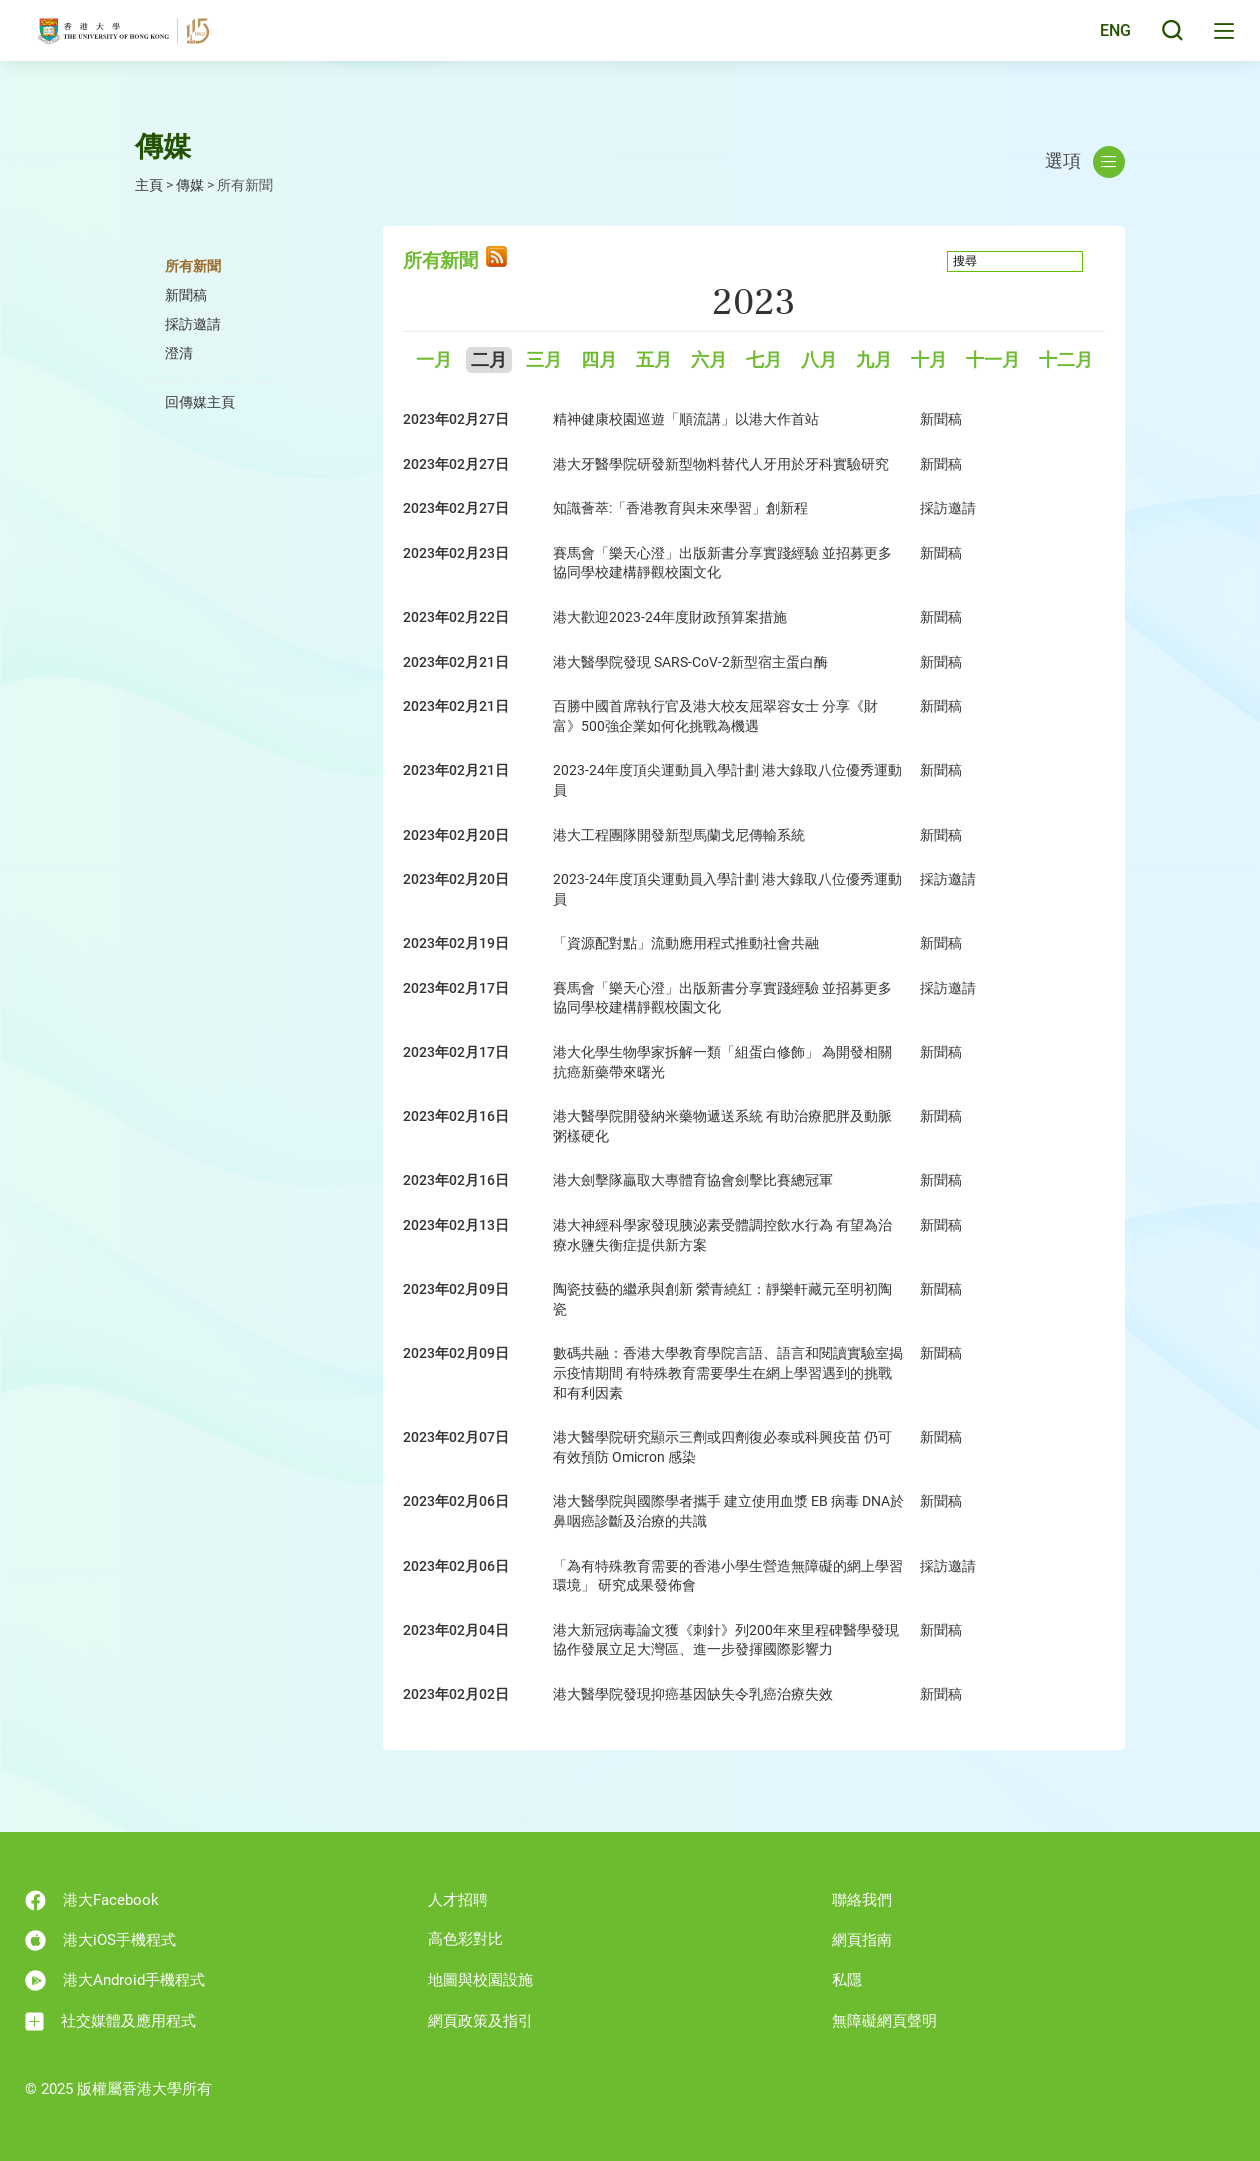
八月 (819, 360)
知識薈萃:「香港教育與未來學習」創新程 (680, 508)
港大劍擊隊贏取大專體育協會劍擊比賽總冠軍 (693, 1180)
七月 (764, 360)
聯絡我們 (862, 1900)
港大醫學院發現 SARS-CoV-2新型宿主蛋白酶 (690, 662)
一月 (434, 360)
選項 (1085, 162)
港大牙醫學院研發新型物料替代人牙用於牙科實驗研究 (721, 464)
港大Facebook (92, 1900)
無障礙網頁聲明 (884, 2021)
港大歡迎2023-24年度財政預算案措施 (670, 617)
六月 (709, 360)
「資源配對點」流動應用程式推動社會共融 (686, 943)
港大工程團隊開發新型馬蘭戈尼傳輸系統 (679, 835)
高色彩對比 (465, 1939)
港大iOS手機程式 (100, 1940)
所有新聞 (193, 266)
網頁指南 (862, 1940)
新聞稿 (186, 295)
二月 (489, 360)
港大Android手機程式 (115, 1980)
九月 (874, 360)
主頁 (149, 185)
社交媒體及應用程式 (110, 2021)
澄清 (179, 353)
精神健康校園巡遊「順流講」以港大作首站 (686, 419)
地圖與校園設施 (480, 1980)
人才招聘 (458, 1900)
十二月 (1066, 360)
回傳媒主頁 (200, 402)
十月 (929, 360)
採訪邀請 (193, 324)
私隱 (847, 1980)
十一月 (993, 360)
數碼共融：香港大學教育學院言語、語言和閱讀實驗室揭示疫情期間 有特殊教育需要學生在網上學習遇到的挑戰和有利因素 (728, 1372)
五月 (654, 360)
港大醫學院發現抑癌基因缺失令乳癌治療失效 (693, 1694)
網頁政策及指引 (480, 2021)
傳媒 (190, 185)
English (1099, 42)
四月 (599, 360)
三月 (544, 360)
